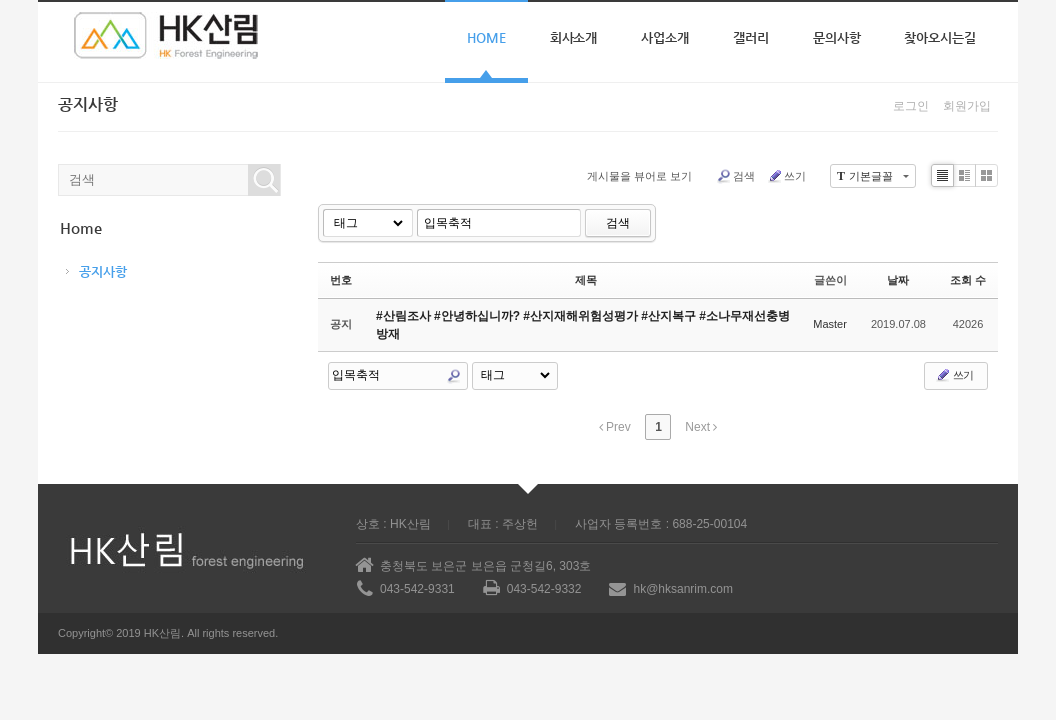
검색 (735, 176)
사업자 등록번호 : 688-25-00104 (661, 524)
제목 (586, 280)
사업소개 (665, 37)
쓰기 (786, 176)
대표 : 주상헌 (503, 524)
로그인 (911, 106)
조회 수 (968, 280)
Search (454, 376)
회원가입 (967, 106)
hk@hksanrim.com (683, 589)
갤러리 (751, 37)
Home (486, 37)
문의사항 (837, 37)
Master (830, 324)
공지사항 (103, 271)
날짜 (898, 280)
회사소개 (574, 37)
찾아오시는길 (940, 37)
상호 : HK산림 (393, 524)
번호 (341, 280)
